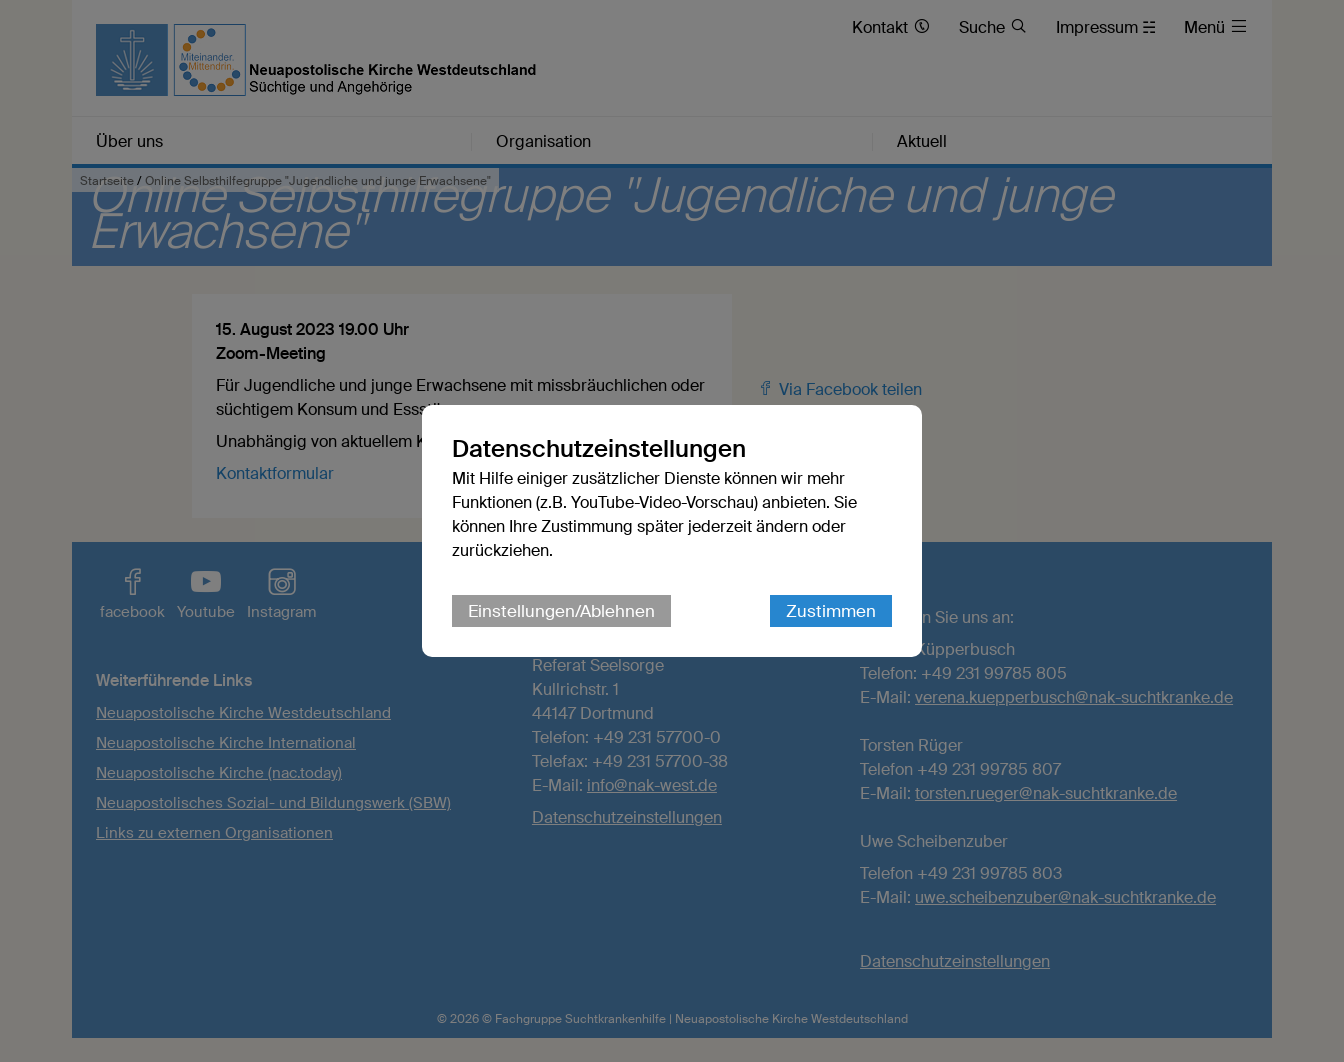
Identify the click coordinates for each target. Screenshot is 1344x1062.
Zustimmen (831, 611)
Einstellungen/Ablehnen (561, 611)
